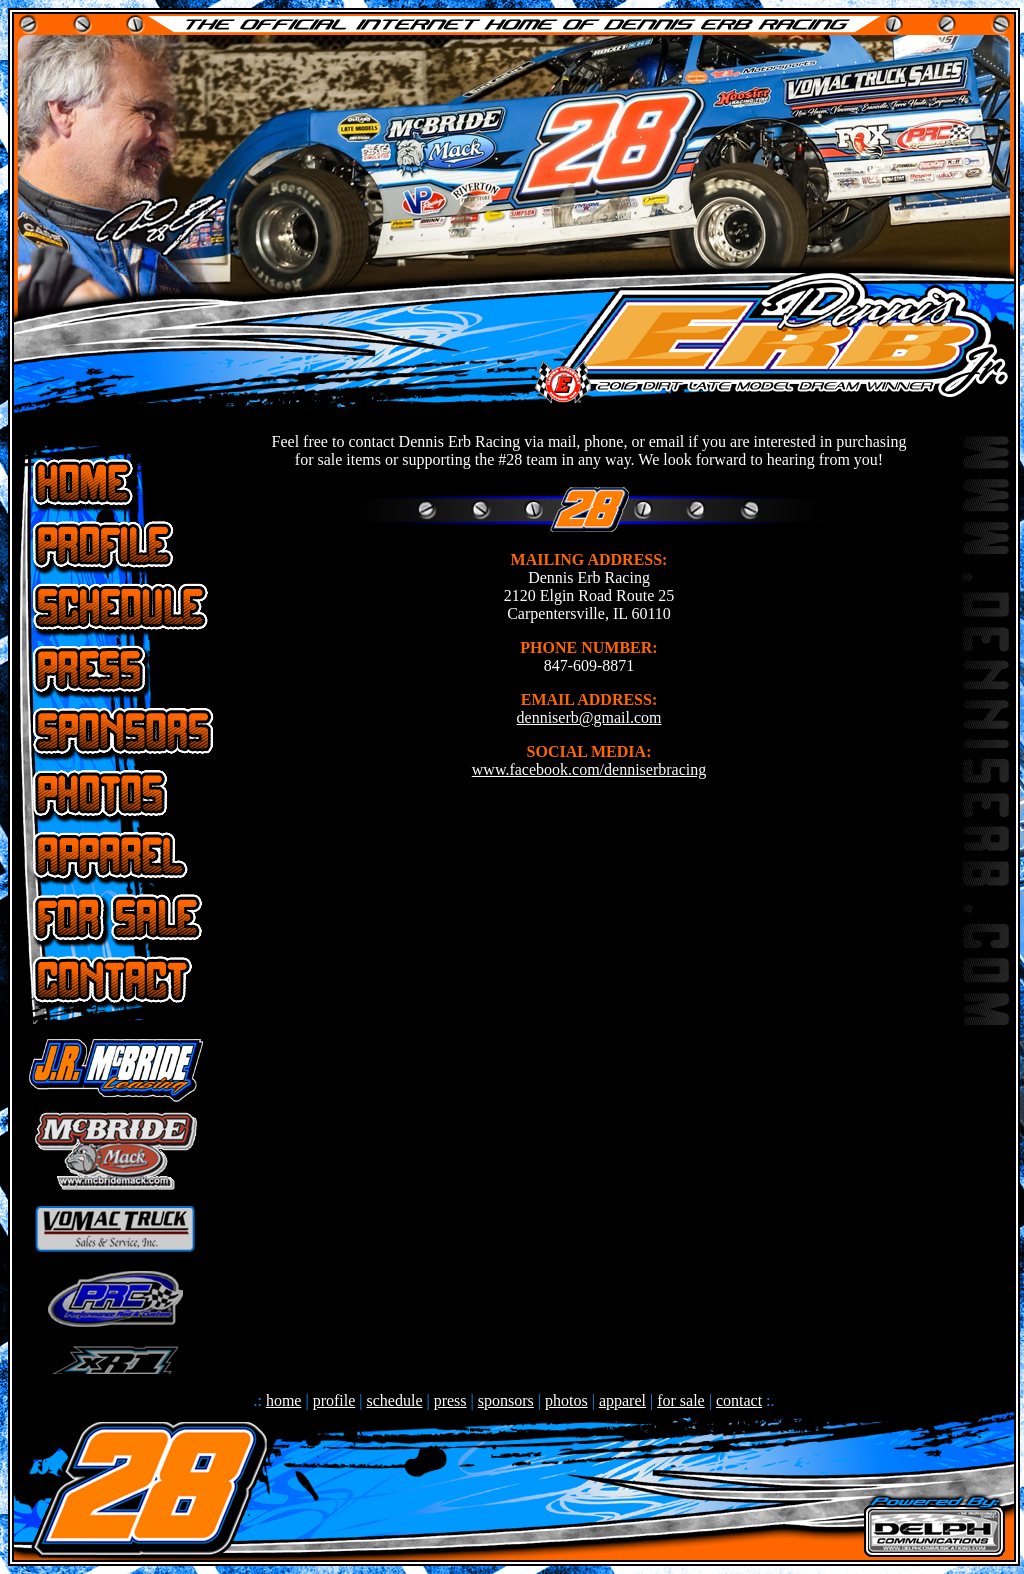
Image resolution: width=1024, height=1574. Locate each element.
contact (739, 1400)
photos (566, 1400)
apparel (622, 1400)
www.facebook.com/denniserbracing (589, 769)
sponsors (506, 1400)
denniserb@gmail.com (589, 717)
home (284, 1400)
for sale (681, 1400)
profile (334, 1400)
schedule (395, 1400)
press (450, 1400)
